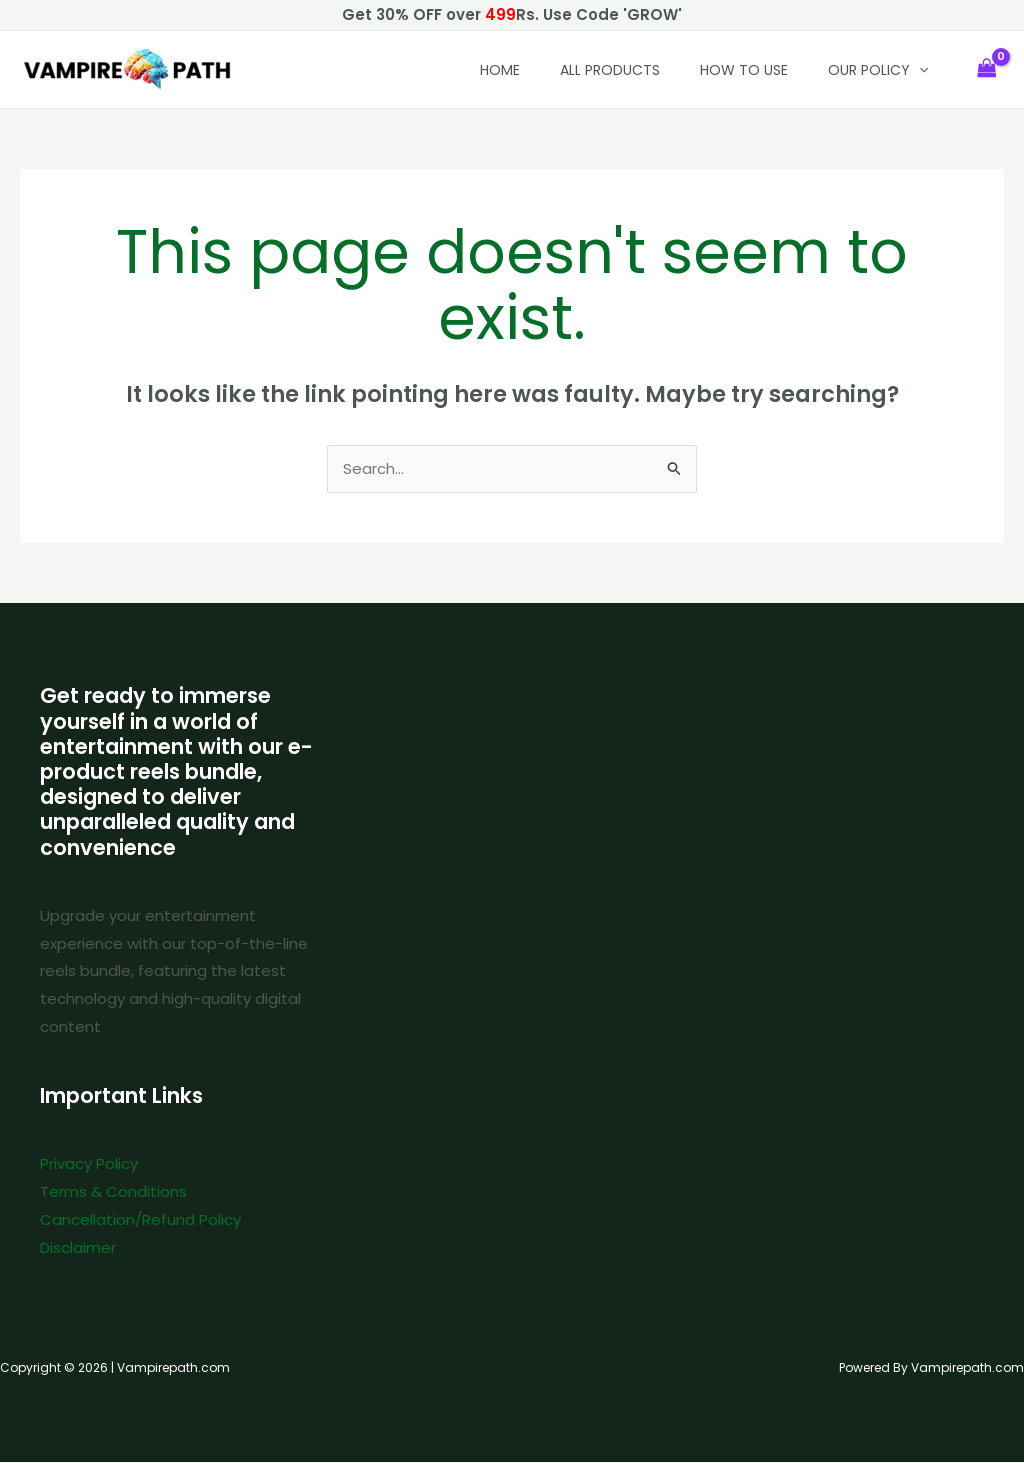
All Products (610, 70)
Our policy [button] (878, 70)
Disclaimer (78, 1248)
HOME (500, 70)
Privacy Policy (89, 1164)
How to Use (744, 70)
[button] (919, 70)
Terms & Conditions (113, 1192)
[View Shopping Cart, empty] (987, 69)
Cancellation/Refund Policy (140, 1220)
